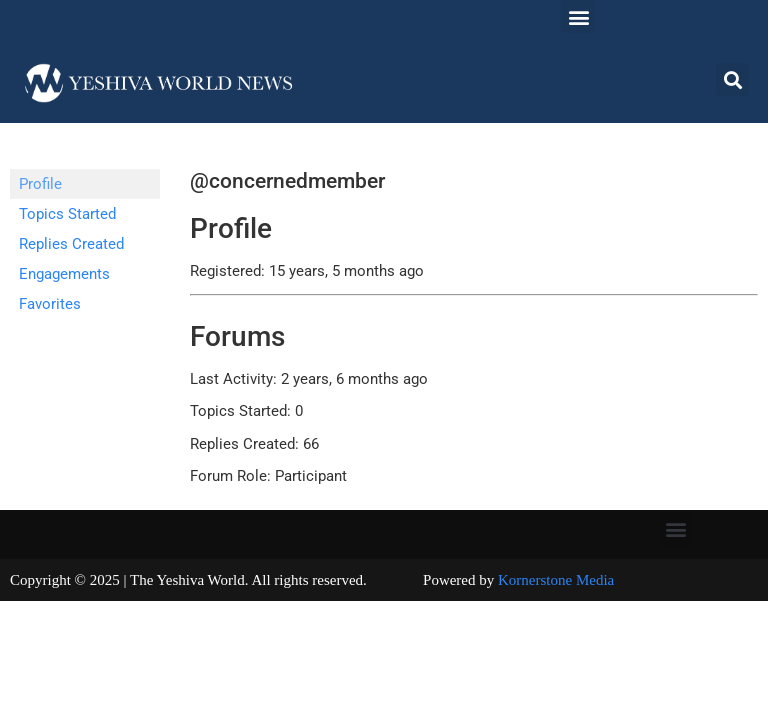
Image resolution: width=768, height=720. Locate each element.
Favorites (50, 304)
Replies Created (71, 244)
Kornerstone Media (556, 580)
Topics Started (67, 214)
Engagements (64, 274)
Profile (40, 184)
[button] (578, 16)
